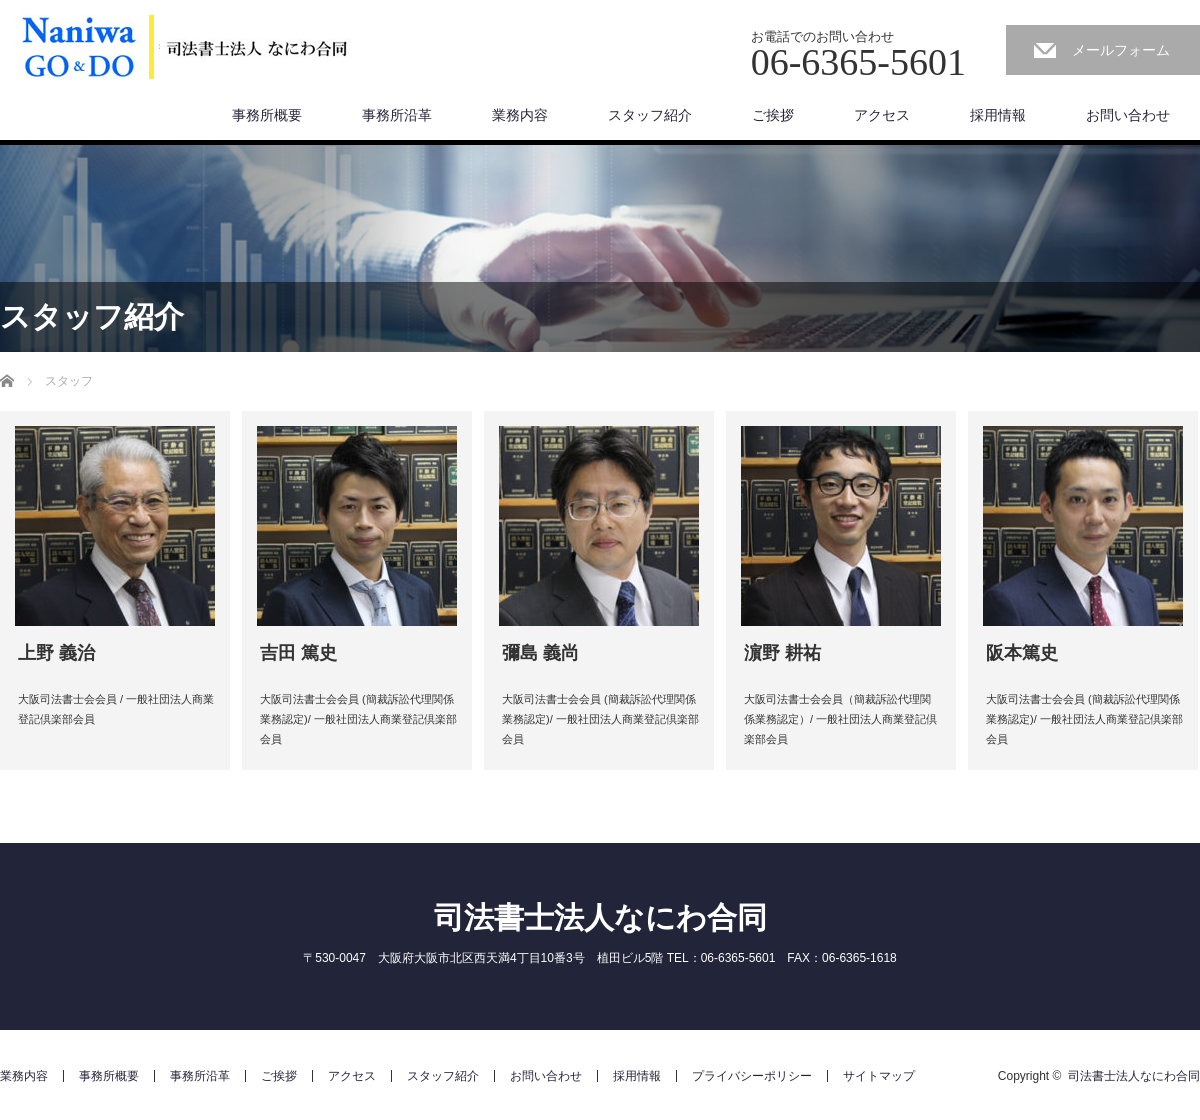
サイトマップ (879, 1076)
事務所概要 (267, 115)
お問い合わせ (1128, 115)
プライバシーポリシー (752, 1076)
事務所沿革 (397, 115)
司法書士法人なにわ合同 (600, 917)
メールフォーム (1121, 50)
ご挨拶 (773, 115)
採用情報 (998, 115)
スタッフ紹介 (650, 115)
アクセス (882, 115)
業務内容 (520, 115)
